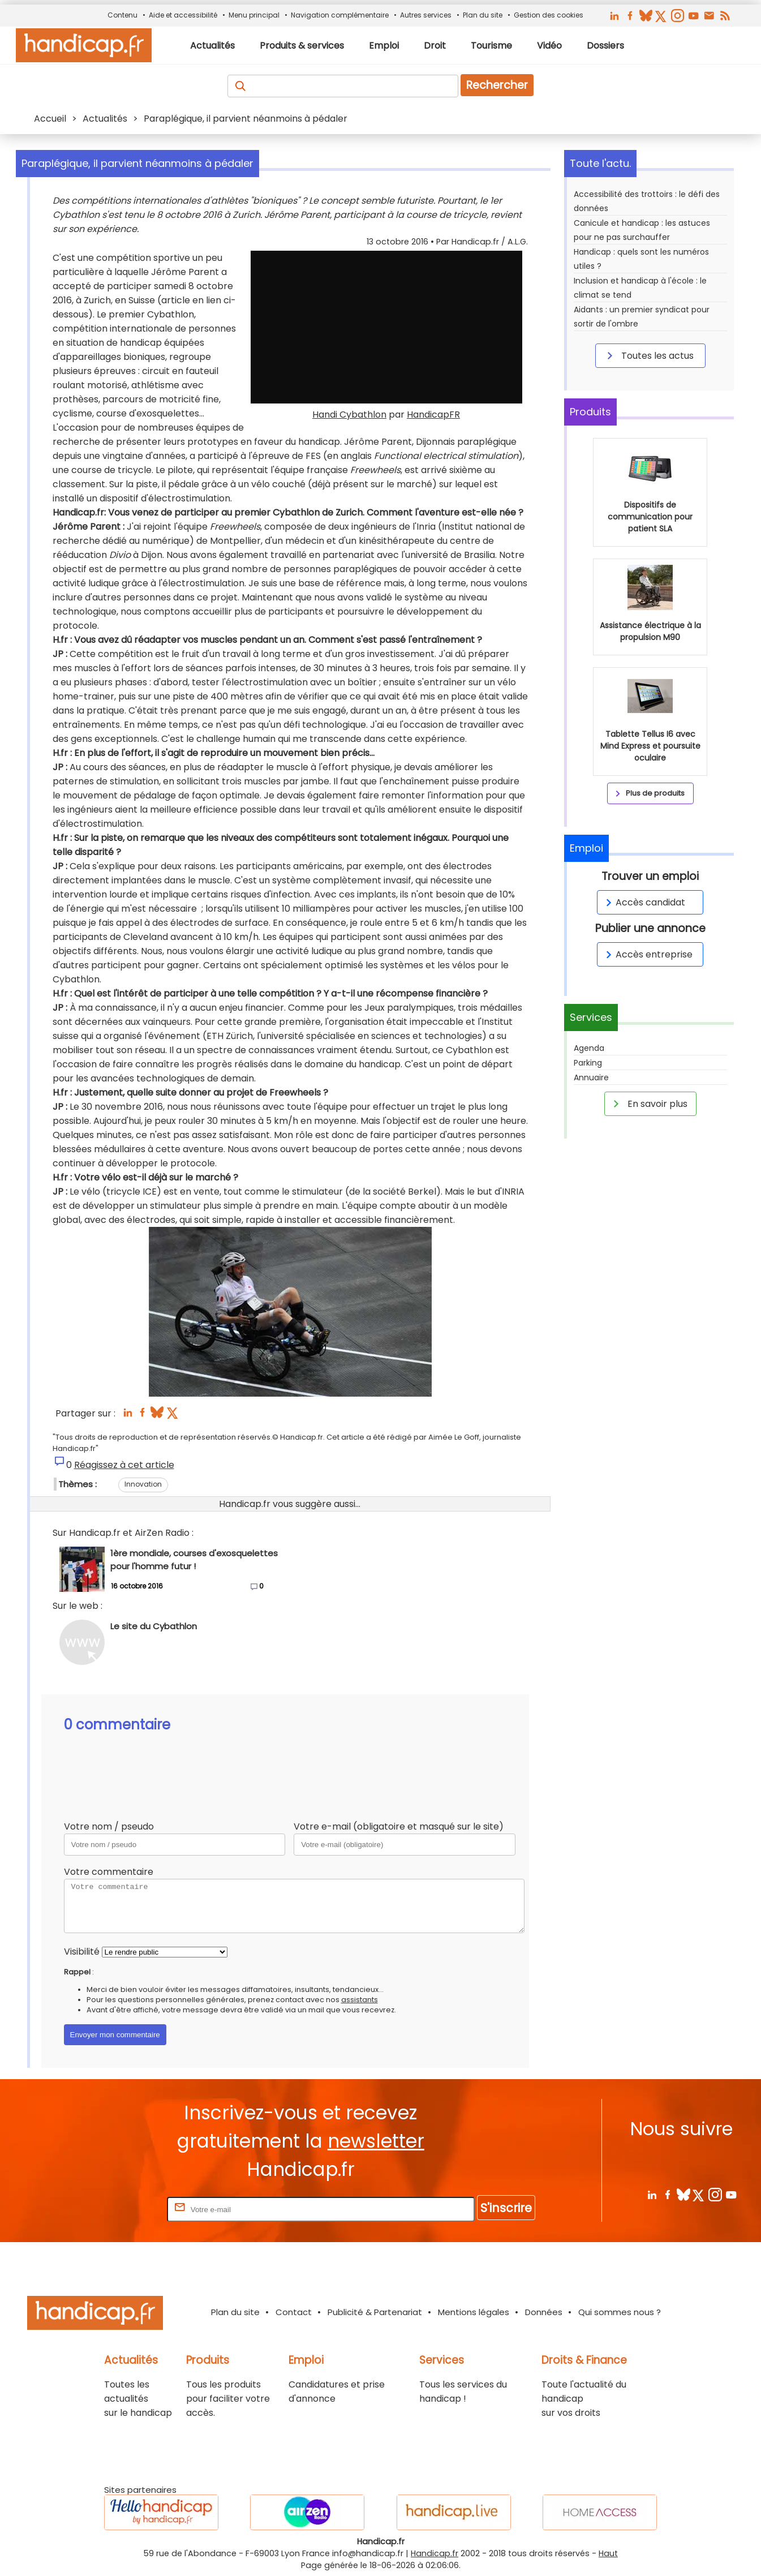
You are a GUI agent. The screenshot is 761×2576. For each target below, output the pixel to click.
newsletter (376, 2141)
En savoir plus (648, 1103)
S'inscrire (506, 2208)
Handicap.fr (434, 2553)
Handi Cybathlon (349, 414)
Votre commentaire (108, 1871)
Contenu (122, 15)
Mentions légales (473, 2312)
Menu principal (254, 15)
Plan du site (482, 15)
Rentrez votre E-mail (119, 2209)
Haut (608, 2553)
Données (543, 2312)
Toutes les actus (648, 355)
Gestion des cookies (548, 15)
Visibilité (82, 1951)
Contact (294, 2312)
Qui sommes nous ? (619, 2312)
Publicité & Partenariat (375, 2312)
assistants (359, 1999)
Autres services (426, 15)
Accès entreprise (647, 954)
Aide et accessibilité (183, 15)
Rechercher (497, 85)
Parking (588, 1062)
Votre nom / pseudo (109, 1826)
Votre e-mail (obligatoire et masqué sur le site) (399, 1826)
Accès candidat (643, 902)
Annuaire (591, 1077)
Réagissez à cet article (124, 1464)
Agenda (589, 1048)
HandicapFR (433, 414)
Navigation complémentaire (340, 15)
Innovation (143, 1484)
